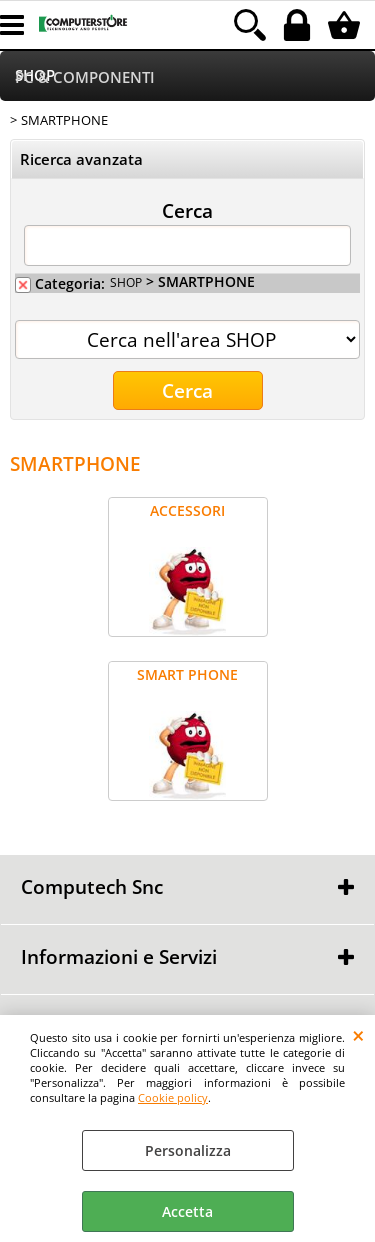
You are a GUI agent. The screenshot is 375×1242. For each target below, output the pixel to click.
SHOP (126, 282)
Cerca (187, 210)
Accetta (187, 1211)
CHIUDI (358, 1035)
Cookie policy (173, 1097)
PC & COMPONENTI (85, 77)
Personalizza (188, 1150)
